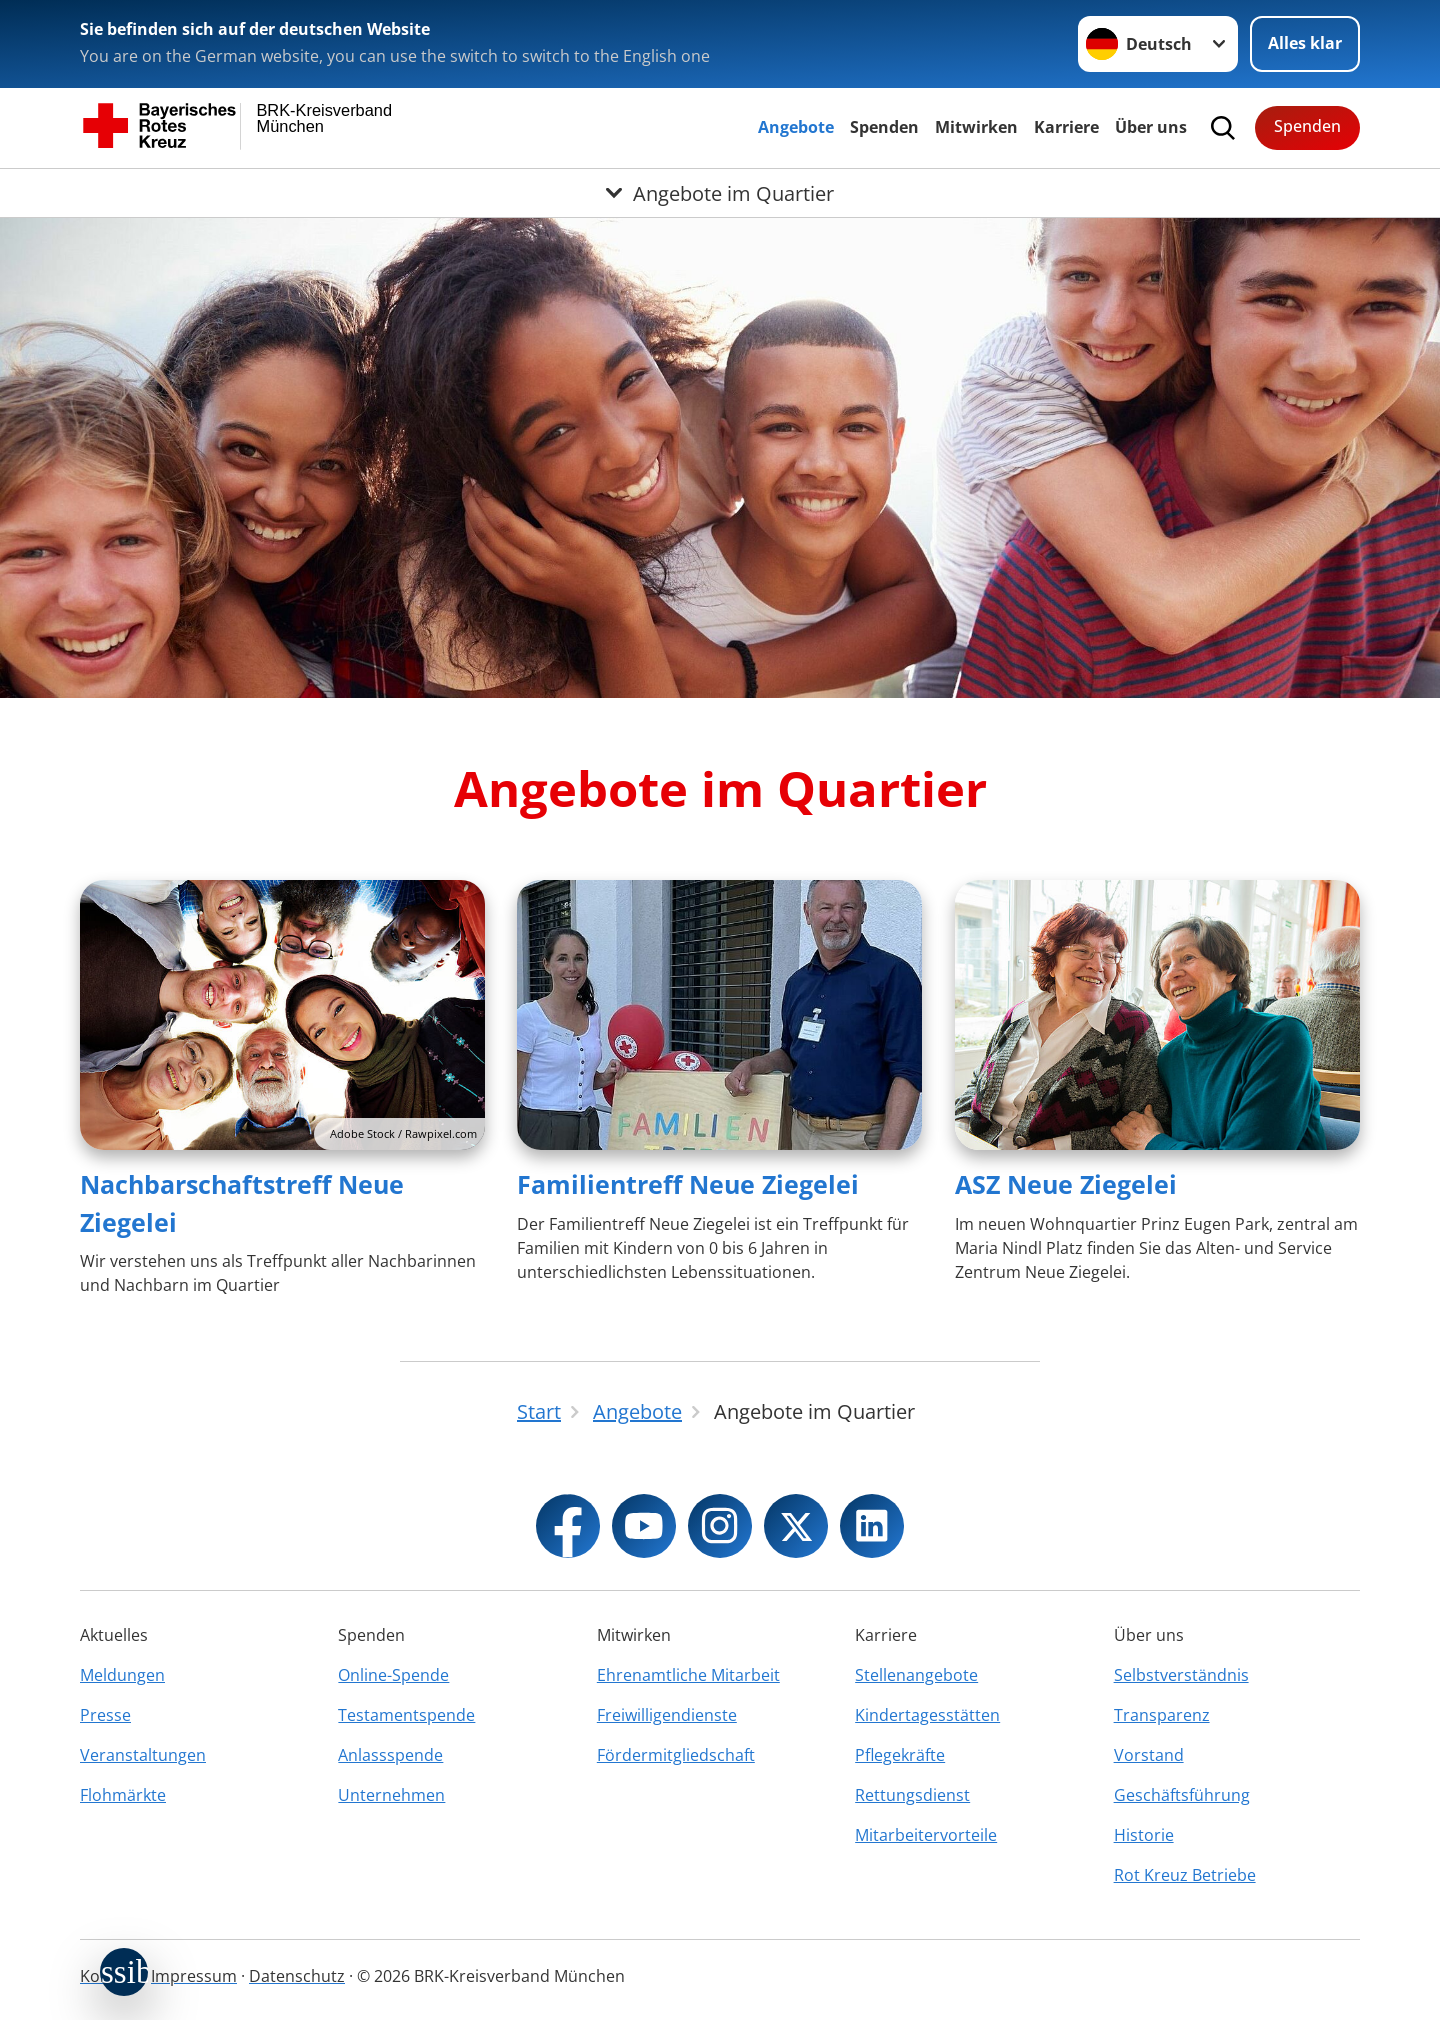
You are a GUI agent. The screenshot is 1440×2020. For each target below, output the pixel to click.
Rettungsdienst (912, 1795)
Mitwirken (976, 127)
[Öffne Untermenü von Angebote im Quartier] (720, 193)
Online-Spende (393, 1675)
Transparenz (1162, 1715)
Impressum (194, 1976)
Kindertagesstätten (927, 1715)
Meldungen (122, 1675)
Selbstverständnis (1181, 1675)
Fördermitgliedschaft (676, 1755)
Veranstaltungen (143, 1755)
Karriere (1066, 127)
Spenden (884, 127)
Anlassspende (390, 1755)
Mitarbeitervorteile (926, 1835)
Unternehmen (391, 1795)
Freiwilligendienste (667, 1715)
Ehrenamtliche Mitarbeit (688, 1675)
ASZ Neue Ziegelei (1066, 1184)
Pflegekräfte (900, 1755)
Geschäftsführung (1182, 1795)
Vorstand (1149, 1755)
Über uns (1151, 127)
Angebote (796, 127)
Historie (1144, 1835)
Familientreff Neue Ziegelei (688, 1184)
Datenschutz (297, 1976)
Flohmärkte (123, 1795)
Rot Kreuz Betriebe (1185, 1875)
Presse (105, 1715)
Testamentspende (406, 1715)
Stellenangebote (916, 1675)
